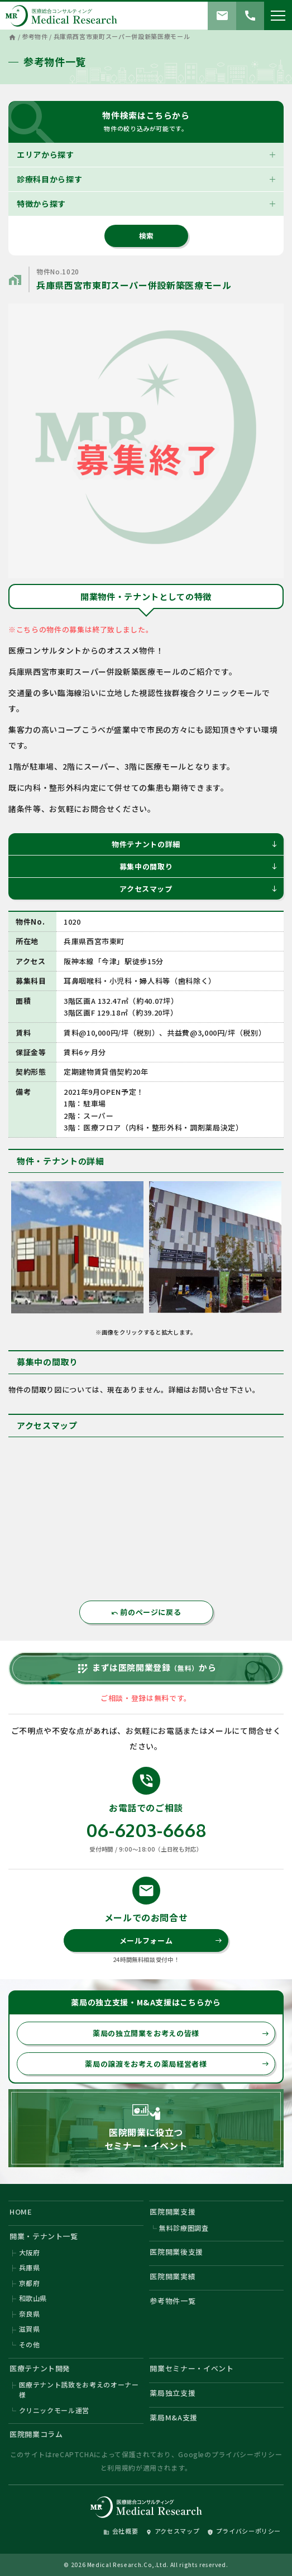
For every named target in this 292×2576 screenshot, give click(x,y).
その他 (29, 2344)
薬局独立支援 (172, 2392)
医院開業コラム (36, 2434)
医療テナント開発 (39, 2368)
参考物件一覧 (172, 2300)
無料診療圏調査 (184, 2227)
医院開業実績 (172, 2276)
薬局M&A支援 (174, 2417)
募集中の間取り (198, 866)
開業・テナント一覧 (43, 2236)
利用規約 (121, 2467)
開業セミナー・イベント (191, 2368)
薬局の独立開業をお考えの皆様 (181, 2033)
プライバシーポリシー (247, 2454)
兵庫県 (29, 2267)
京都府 (29, 2283)
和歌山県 (33, 2298)
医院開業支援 (172, 2211)
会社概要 (120, 2530)
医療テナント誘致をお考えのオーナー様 (79, 2389)
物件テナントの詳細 (195, 844)
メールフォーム (171, 1940)
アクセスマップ (198, 888)
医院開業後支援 (176, 2251)
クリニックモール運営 (54, 2410)
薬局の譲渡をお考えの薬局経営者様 (177, 2063)
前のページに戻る (146, 1612)
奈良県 (29, 2313)
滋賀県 (29, 2328)
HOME (20, 2211)
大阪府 (29, 2252)
